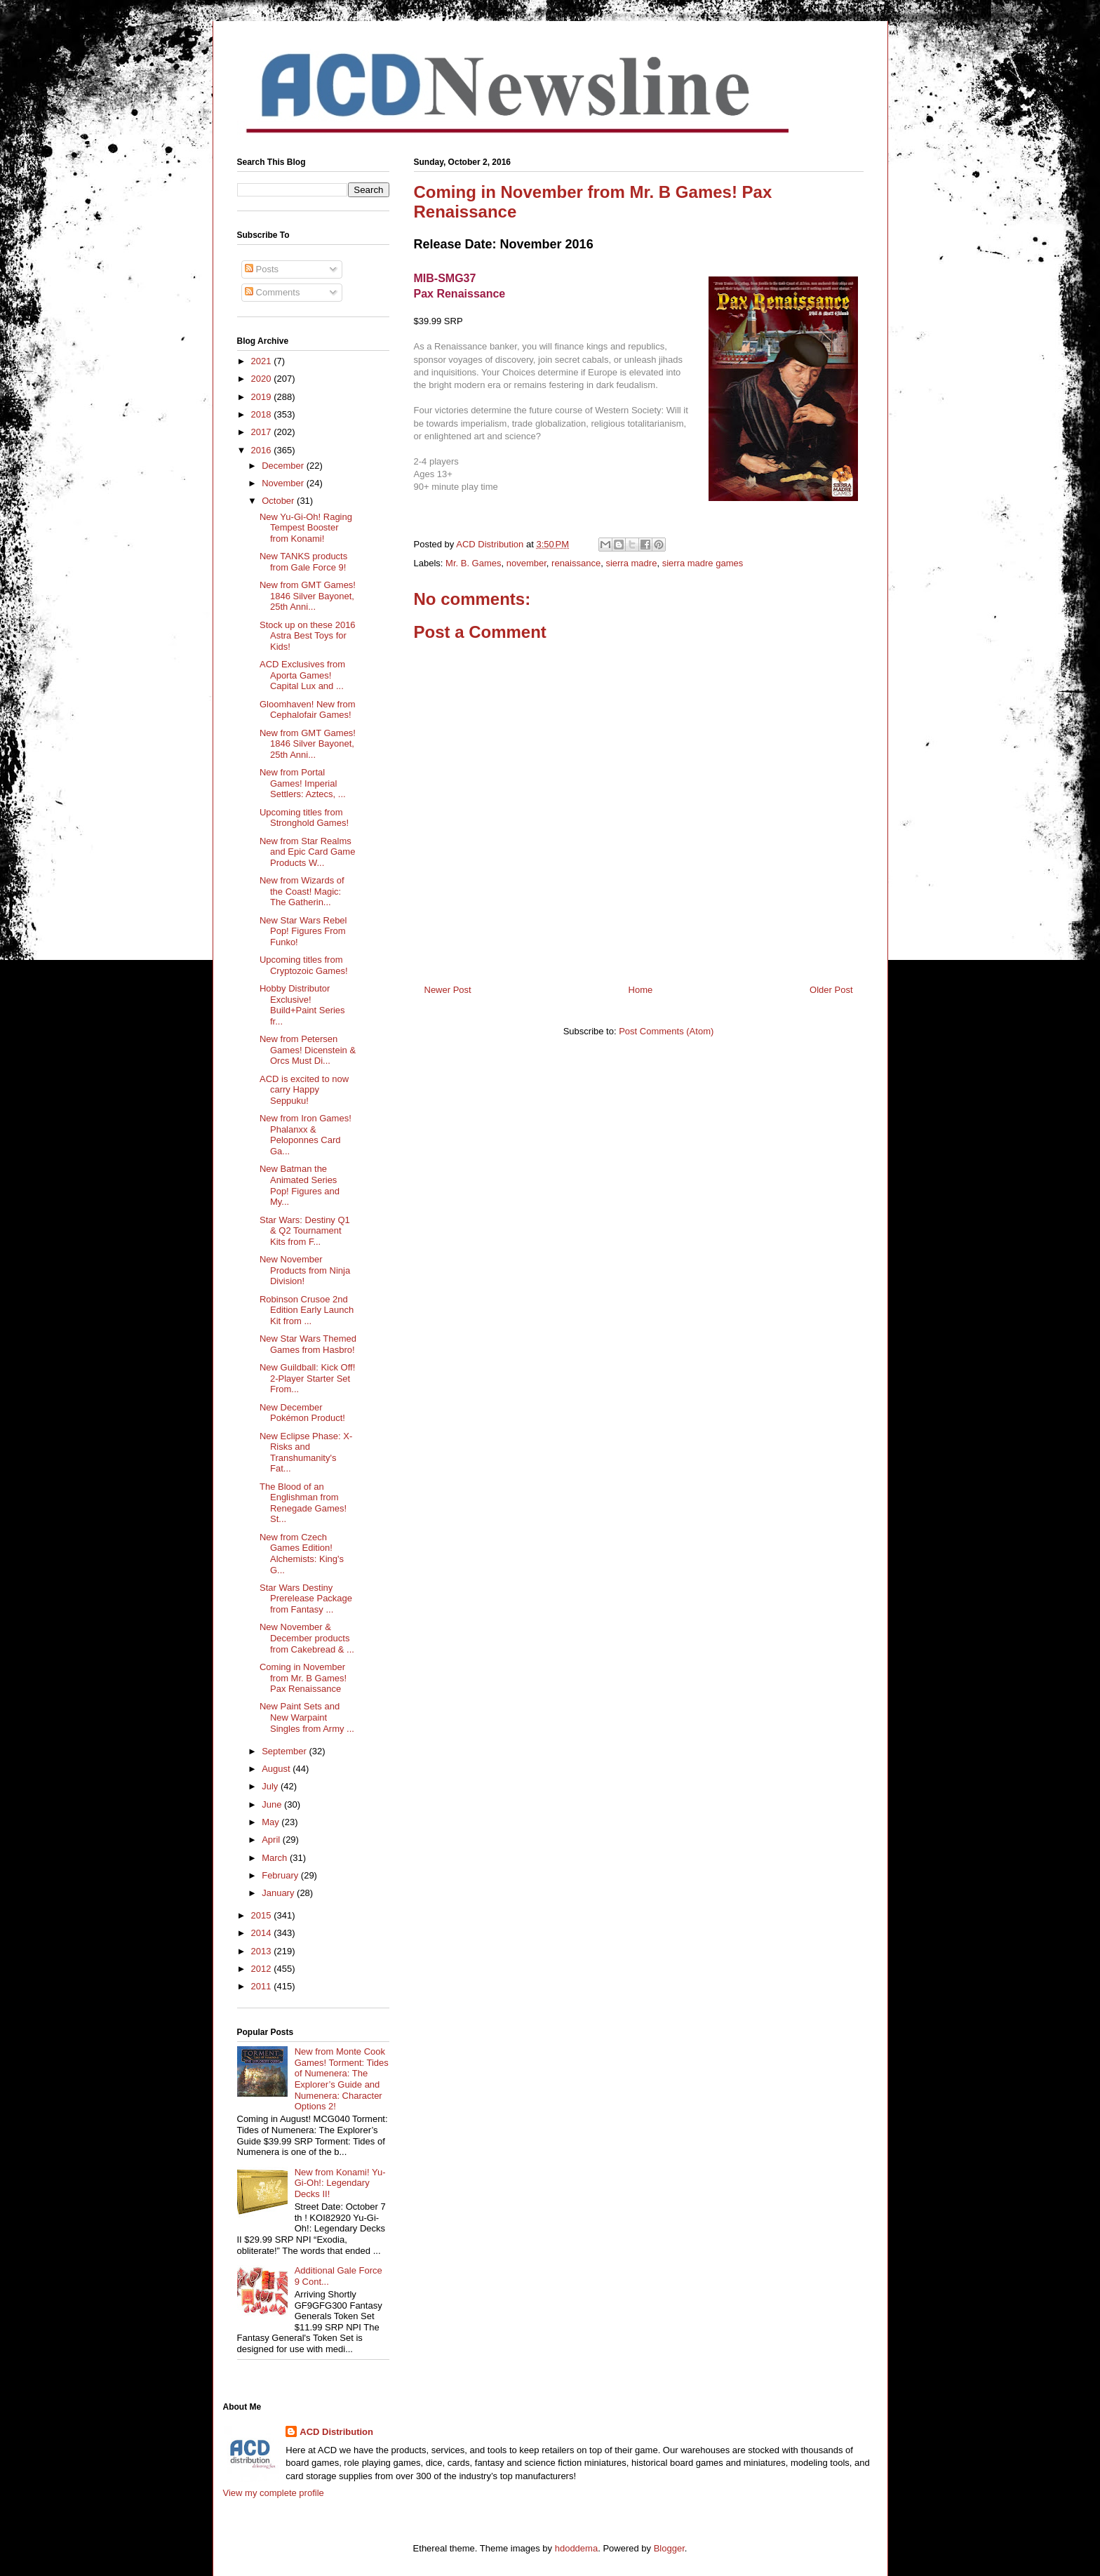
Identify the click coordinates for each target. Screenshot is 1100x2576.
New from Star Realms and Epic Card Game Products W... (307, 852)
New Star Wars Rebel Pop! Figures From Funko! (303, 931)
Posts (262, 269)
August (277, 1768)
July (271, 1786)
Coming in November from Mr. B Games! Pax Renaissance (303, 1678)
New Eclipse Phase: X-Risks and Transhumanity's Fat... (306, 1452)
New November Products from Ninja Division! (305, 1270)
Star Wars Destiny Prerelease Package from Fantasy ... (306, 1598)
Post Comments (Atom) (666, 1031)
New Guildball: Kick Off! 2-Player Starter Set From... (307, 1378)
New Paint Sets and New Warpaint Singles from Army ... (307, 1717)
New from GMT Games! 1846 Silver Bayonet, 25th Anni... (308, 596)
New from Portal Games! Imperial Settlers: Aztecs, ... (303, 783)
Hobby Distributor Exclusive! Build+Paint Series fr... (302, 1005)
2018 (262, 414)
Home (641, 990)
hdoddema (576, 2548)
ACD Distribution (336, 2432)
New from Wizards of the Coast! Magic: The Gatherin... (302, 891)
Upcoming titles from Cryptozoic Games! (304, 965)
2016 (262, 450)
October (279, 500)
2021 (262, 361)
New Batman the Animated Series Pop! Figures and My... (300, 1185)
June (273, 1804)
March (276, 1858)
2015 (262, 1915)
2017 (262, 432)
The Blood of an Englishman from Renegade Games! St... (303, 1503)
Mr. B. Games (473, 563)
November (284, 483)
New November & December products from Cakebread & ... (307, 1638)
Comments (272, 292)
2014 (262, 1933)
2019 (262, 397)
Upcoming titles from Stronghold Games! (304, 818)
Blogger (669, 2548)
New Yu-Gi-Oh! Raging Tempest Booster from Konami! (306, 528)
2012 (262, 1968)
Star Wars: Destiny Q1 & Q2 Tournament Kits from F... (305, 1231)
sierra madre (631, 563)
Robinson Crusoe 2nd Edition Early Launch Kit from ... (307, 1310)
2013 (262, 1951)
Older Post (831, 990)
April (272, 1839)
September (285, 1751)
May (271, 1822)
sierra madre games (703, 563)
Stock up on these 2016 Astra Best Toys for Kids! (308, 636)
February (281, 1875)
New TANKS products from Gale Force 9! (303, 562)
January (279, 1893)
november (526, 563)
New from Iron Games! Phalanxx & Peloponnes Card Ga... (305, 1134)
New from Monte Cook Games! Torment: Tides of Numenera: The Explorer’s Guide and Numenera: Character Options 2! (342, 2078)
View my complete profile (273, 2493)
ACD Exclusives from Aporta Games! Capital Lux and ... (302, 675)
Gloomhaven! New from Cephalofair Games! (308, 710)
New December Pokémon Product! (302, 1413)
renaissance (576, 563)
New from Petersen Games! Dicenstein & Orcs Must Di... (308, 1050)
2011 (262, 1986)
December (284, 465)
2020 (262, 378)
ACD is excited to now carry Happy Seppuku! (304, 1090)
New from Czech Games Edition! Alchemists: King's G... (302, 1553)
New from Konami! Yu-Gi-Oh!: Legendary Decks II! (340, 2183)
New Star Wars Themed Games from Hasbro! (308, 1344)
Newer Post (447, 990)
